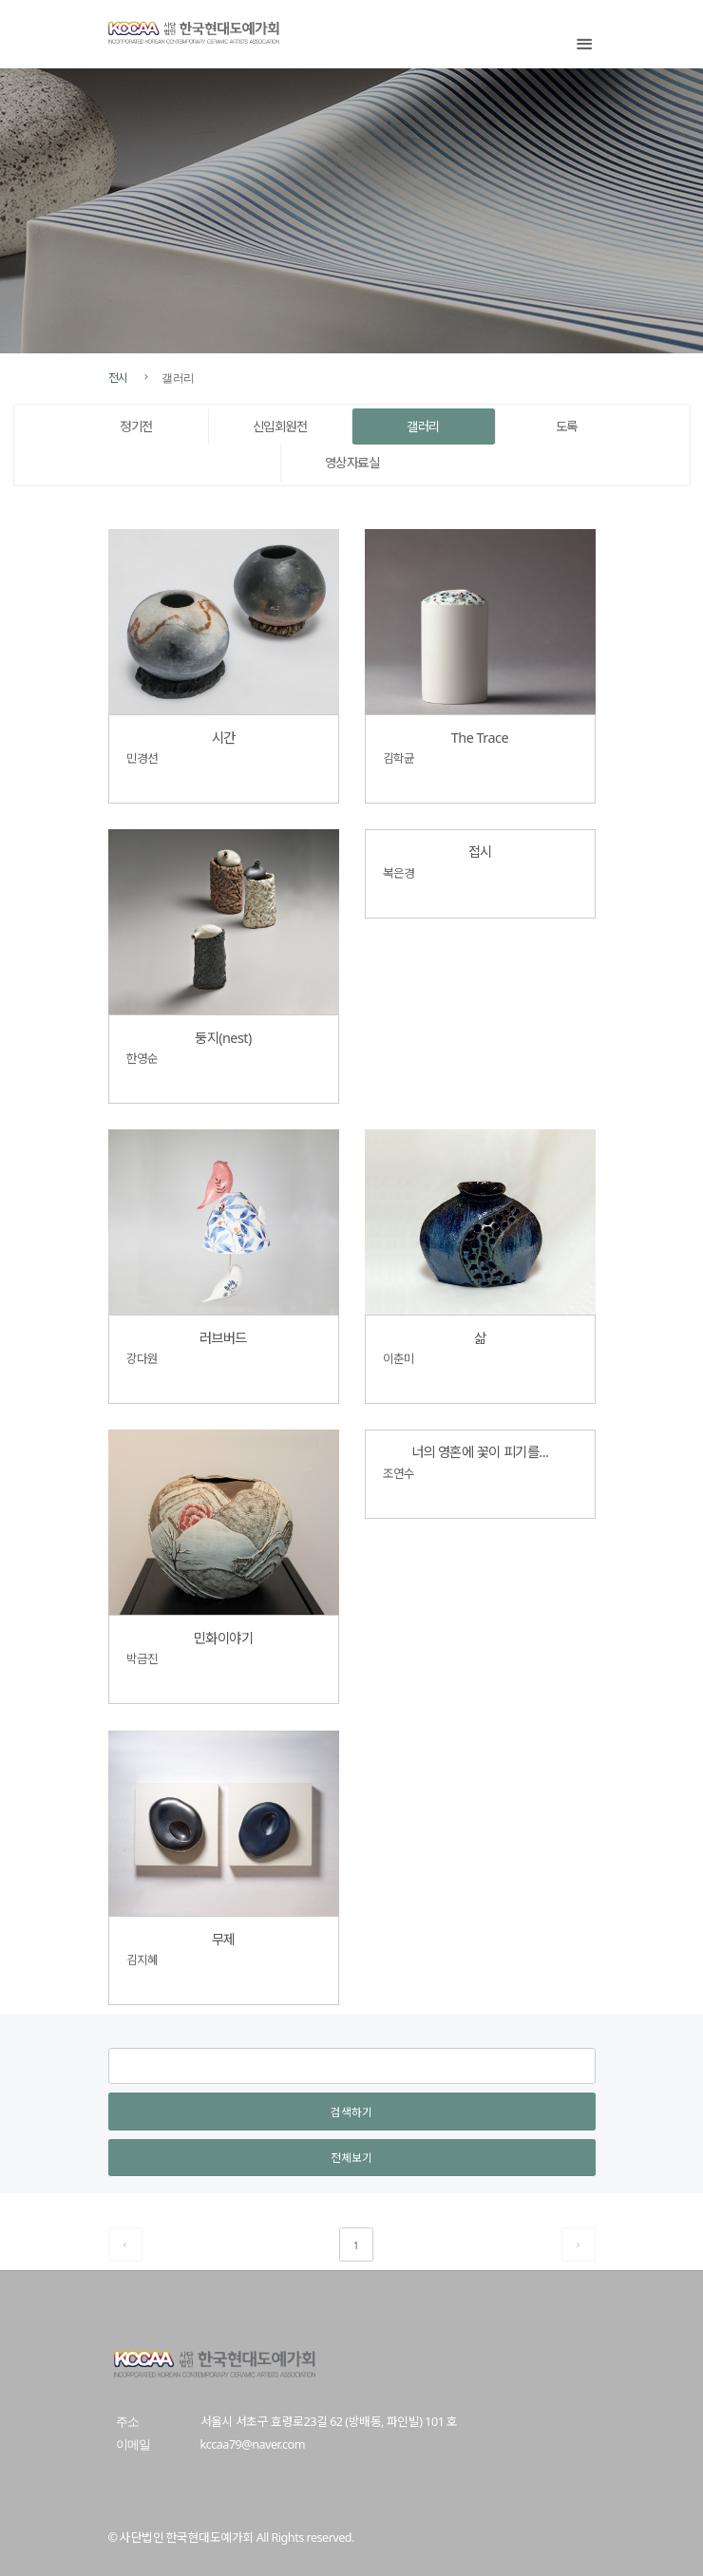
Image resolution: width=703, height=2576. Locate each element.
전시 (118, 377)
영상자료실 (352, 462)
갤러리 (423, 426)
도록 (567, 426)
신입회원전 (280, 426)
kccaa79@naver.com (252, 2444)
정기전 (136, 426)
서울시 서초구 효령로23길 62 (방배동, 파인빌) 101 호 (329, 2422)
